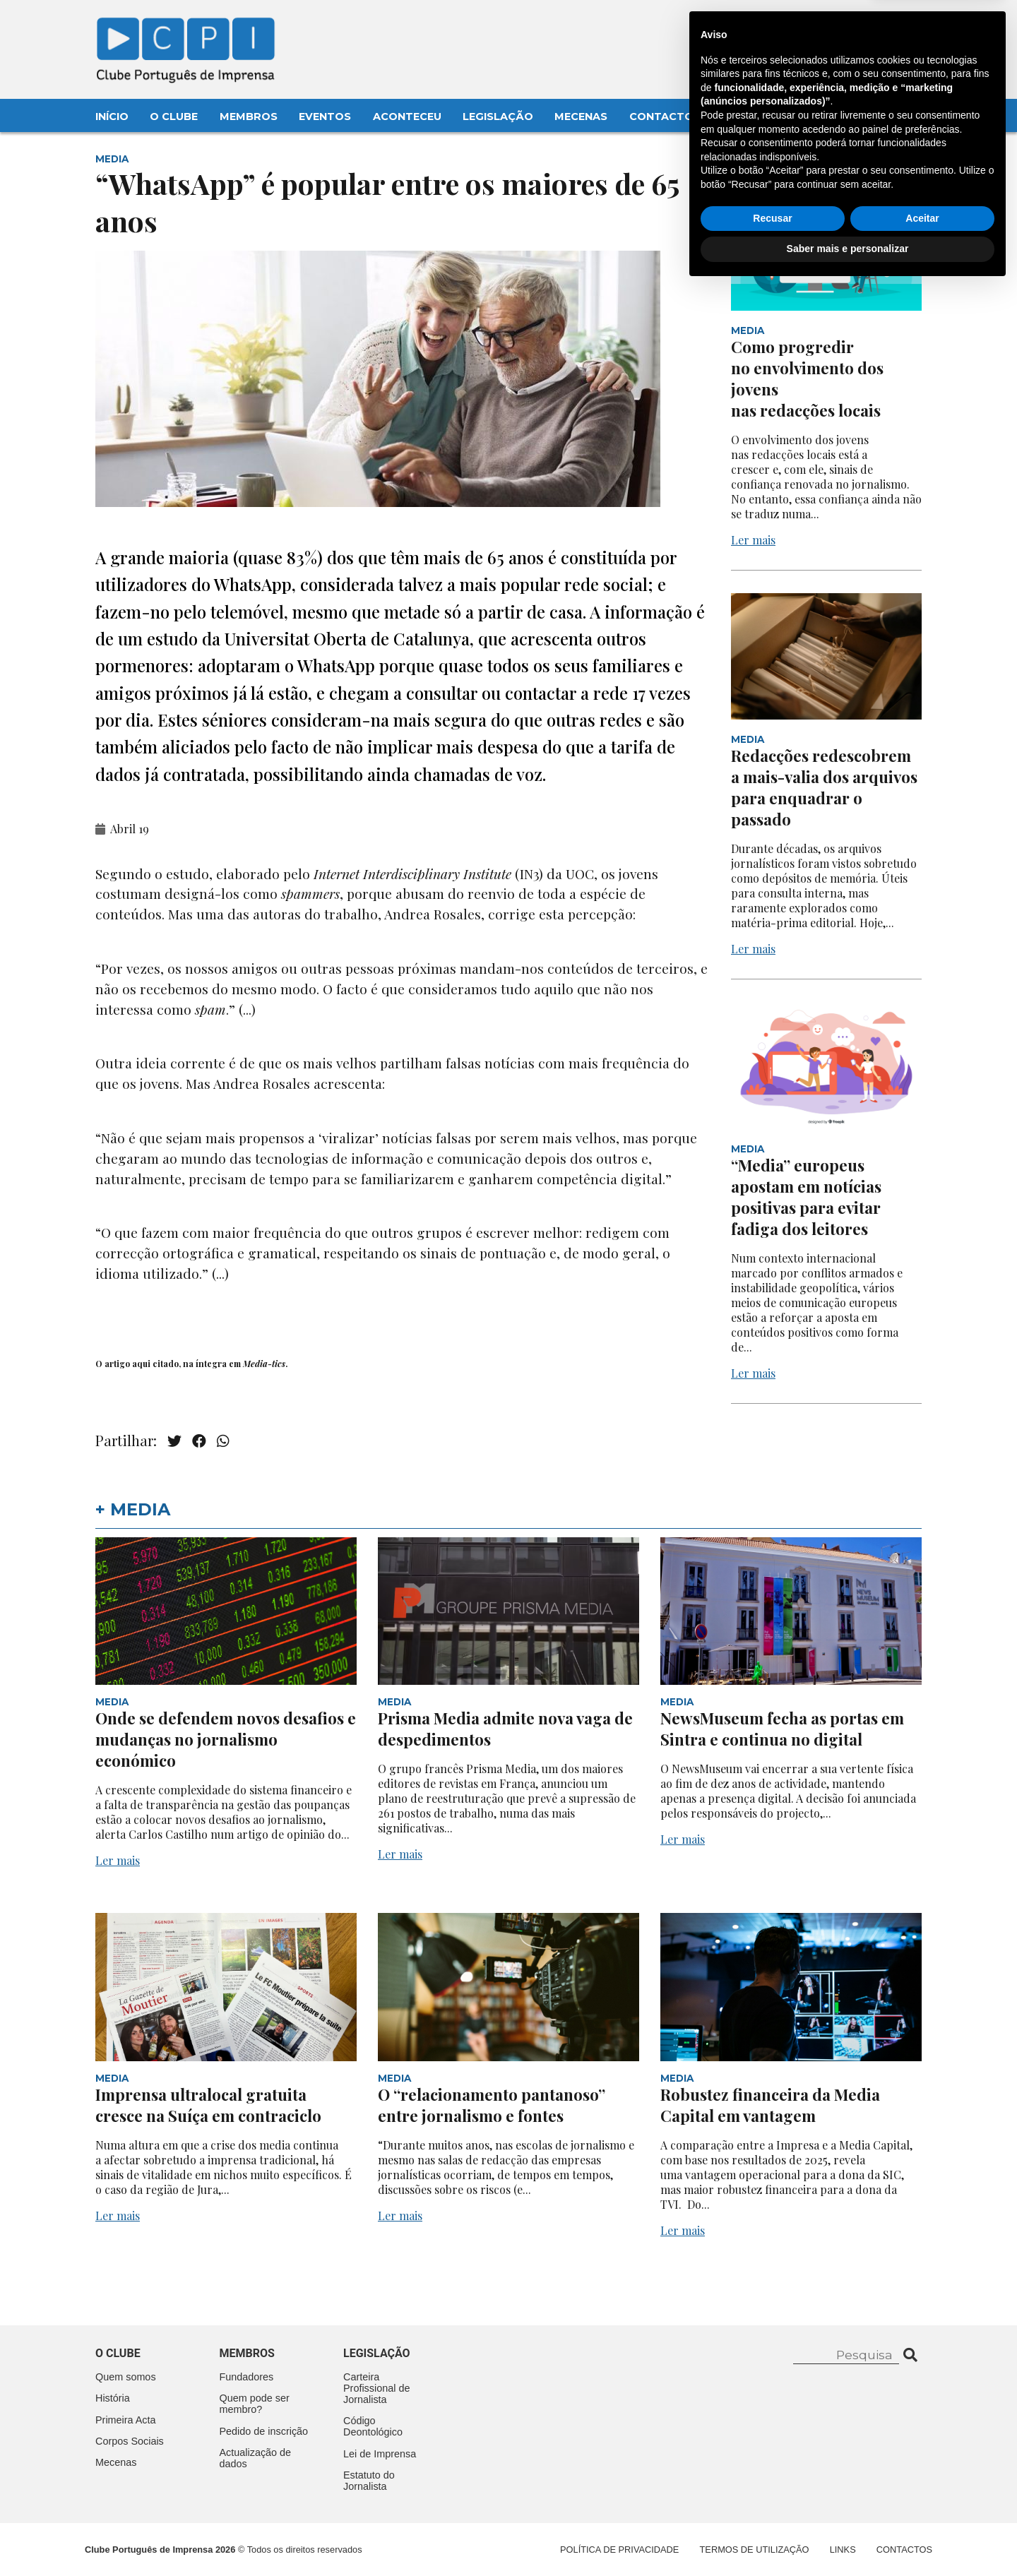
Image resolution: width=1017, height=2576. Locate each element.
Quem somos (125, 2377)
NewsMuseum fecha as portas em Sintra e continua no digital (782, 1728)
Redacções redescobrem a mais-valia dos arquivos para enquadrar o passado (824, 787)
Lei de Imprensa (379, 2453)
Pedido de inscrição (264, 2431)
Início (112, 116)
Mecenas (580, 116)
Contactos (665, 116)
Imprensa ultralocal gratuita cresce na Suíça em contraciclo (208, 2105)
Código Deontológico (373, 2426)
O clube (118, 2353)
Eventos (325, 116)
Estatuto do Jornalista (369, 2480)
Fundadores (247, 2377)
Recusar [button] (772, 2506)
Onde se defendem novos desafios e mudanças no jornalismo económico (225, 1739)
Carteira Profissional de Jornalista (376, 2388)
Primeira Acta (125, 2420)
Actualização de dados (256, 2458)
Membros (249, 116)
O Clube (174, 116)
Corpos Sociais (129, 2441)
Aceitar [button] (922, 2506)
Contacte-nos (880, 26)
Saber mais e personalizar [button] (848, 2537)
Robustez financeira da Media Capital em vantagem (770, 2105)
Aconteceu (407, 116)
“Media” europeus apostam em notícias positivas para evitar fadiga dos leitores (806, 1197)
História (112, 2398)
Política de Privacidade (619, 2549)
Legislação (498, 116)
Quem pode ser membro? (255, 2403)
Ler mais (753, 539)
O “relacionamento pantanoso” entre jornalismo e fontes (491, 2105)
